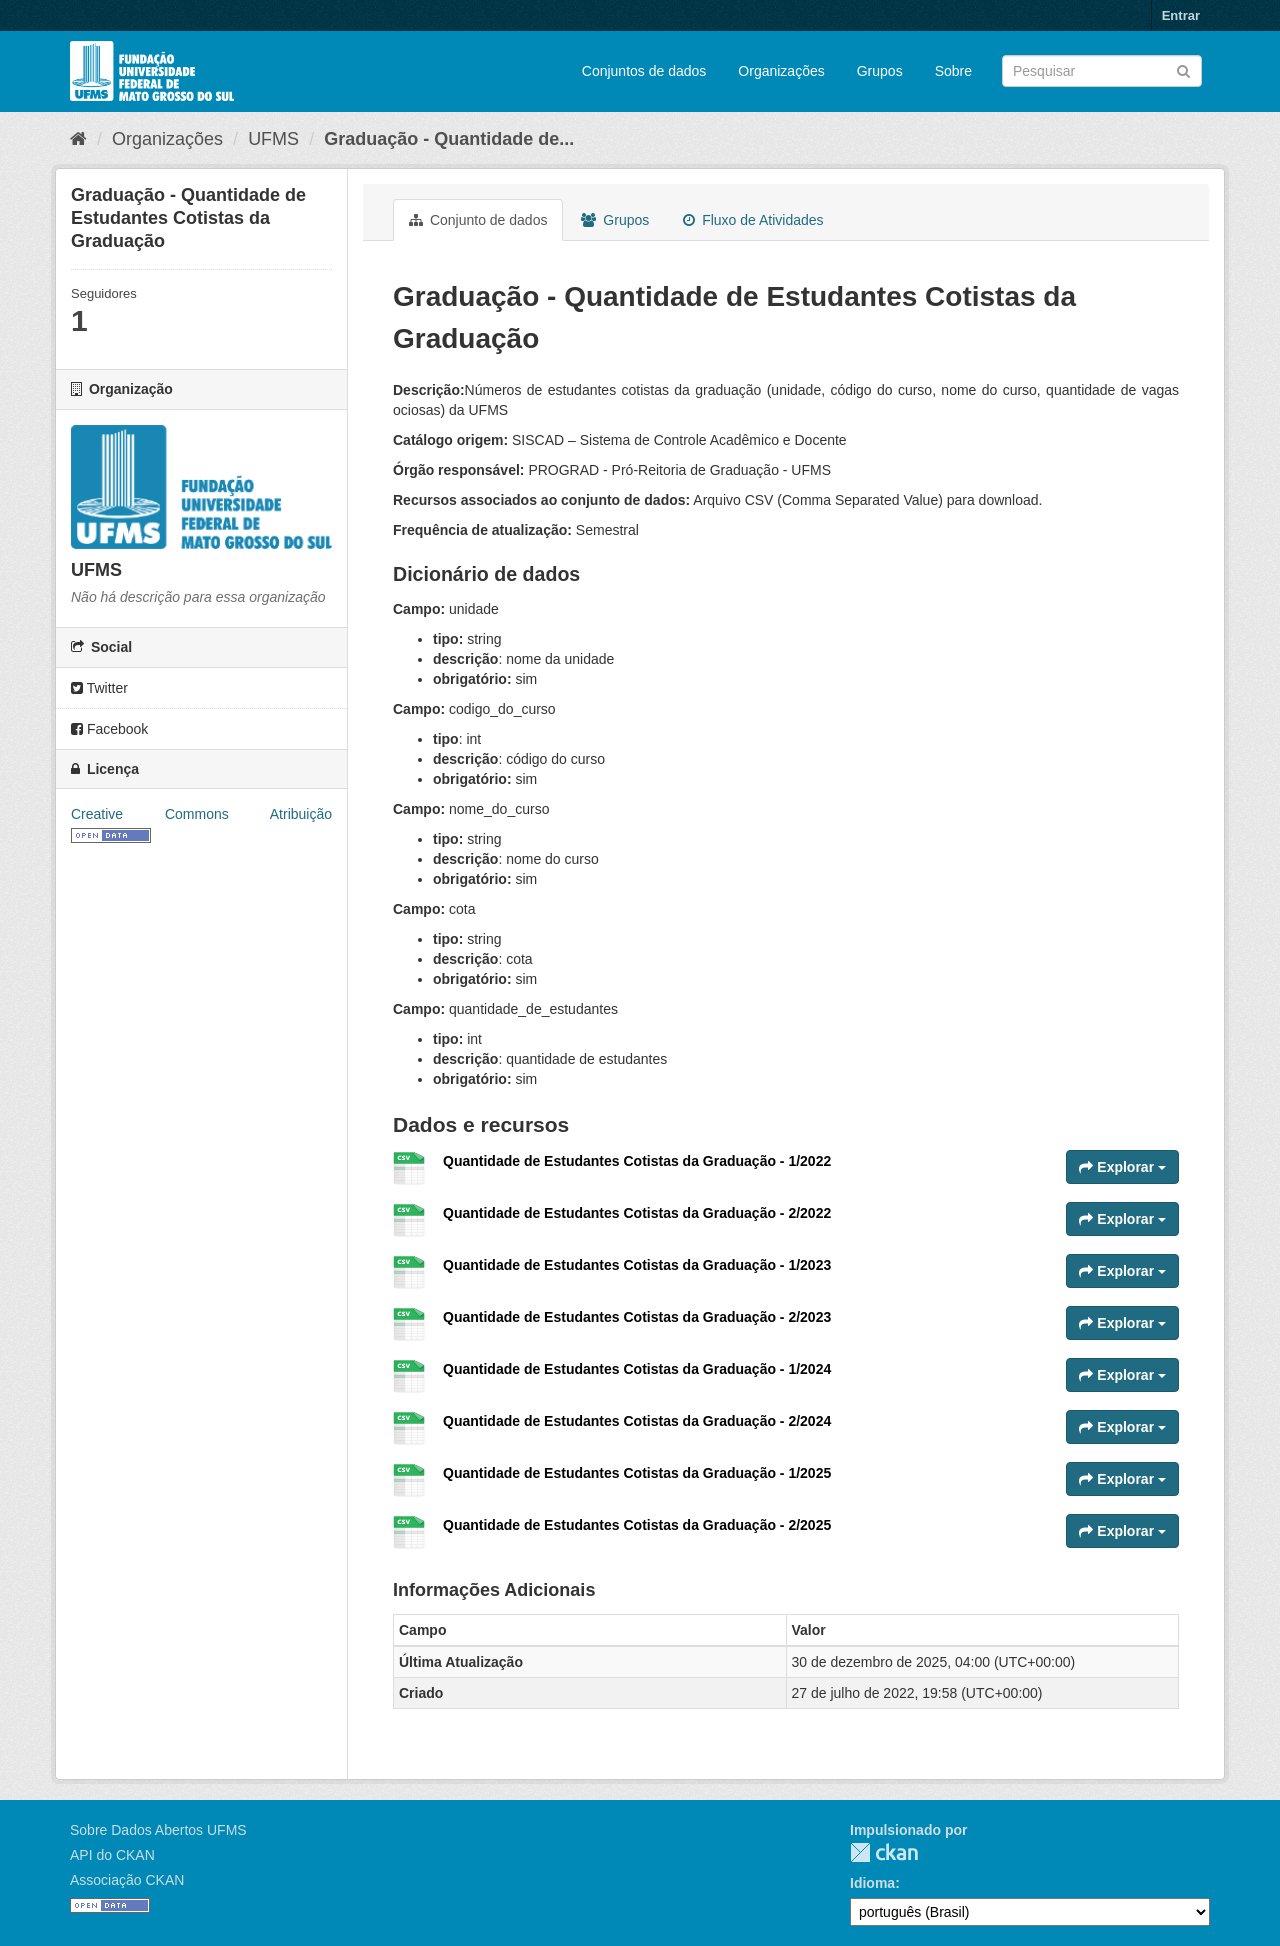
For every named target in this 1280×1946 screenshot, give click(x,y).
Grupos (880, 71)
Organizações (781, 71)
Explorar (1122, 1167)
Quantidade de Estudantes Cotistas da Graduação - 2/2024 (637, 1421)
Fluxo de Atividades (753, 220)
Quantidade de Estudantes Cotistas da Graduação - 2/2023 (637, 1317)
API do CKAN (112, 1855)
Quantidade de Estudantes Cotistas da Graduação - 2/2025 (637, 1525)
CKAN (884, 1852)
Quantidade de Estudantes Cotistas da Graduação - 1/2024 (637, 1369)
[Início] (78, 139)
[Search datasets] (1102, 71)
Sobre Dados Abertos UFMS (158, 1830)
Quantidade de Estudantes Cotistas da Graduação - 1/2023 (637, 1265)
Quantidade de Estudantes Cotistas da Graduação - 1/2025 (637, 1473)
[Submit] (1183, 69)
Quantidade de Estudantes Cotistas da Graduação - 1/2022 (637, 1161)
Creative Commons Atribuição (201, 814)
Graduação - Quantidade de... (449, 139)
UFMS (273, 139)
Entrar (1181, 15)
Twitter (99, 688)
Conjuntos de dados (644, 71)
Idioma (872, 1883)
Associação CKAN (127, 1880)
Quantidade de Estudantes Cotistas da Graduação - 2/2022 (637, 1213)
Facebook (109, 729)
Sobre (953, 71)
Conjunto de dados (478, 220)
